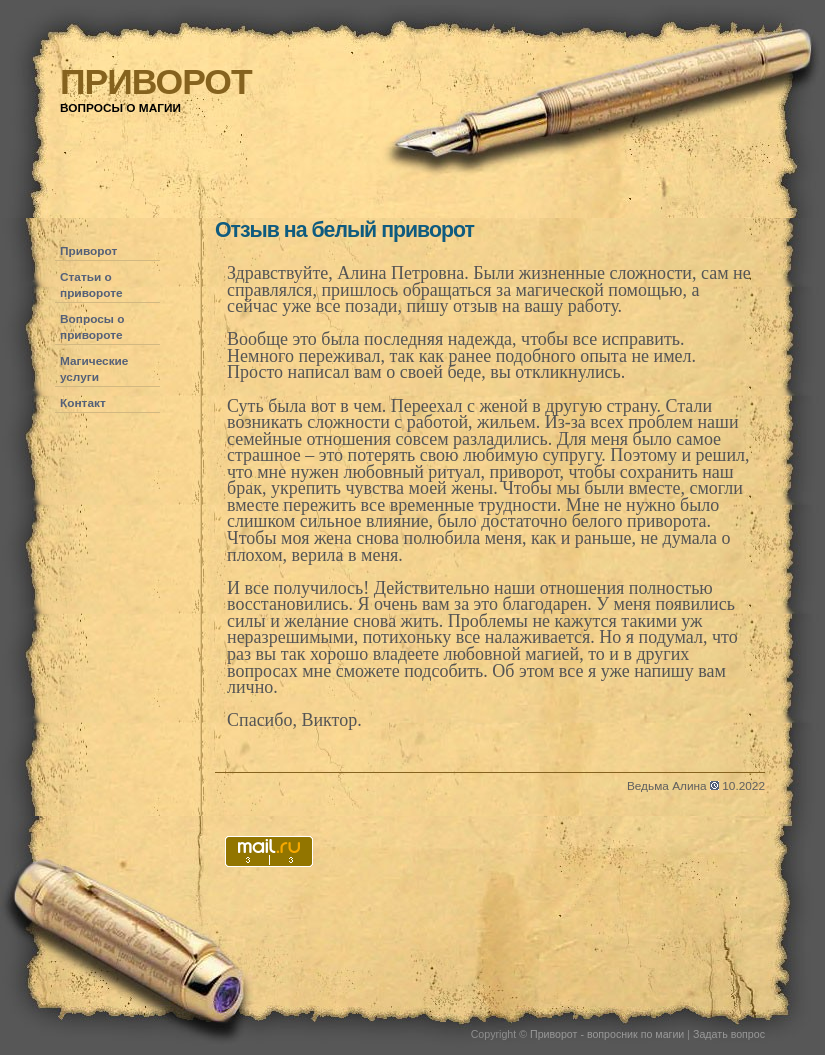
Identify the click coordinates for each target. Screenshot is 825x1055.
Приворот (88, 251)
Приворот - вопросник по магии (607, 1034)
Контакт (83, 403)
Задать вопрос (729, 1034)
